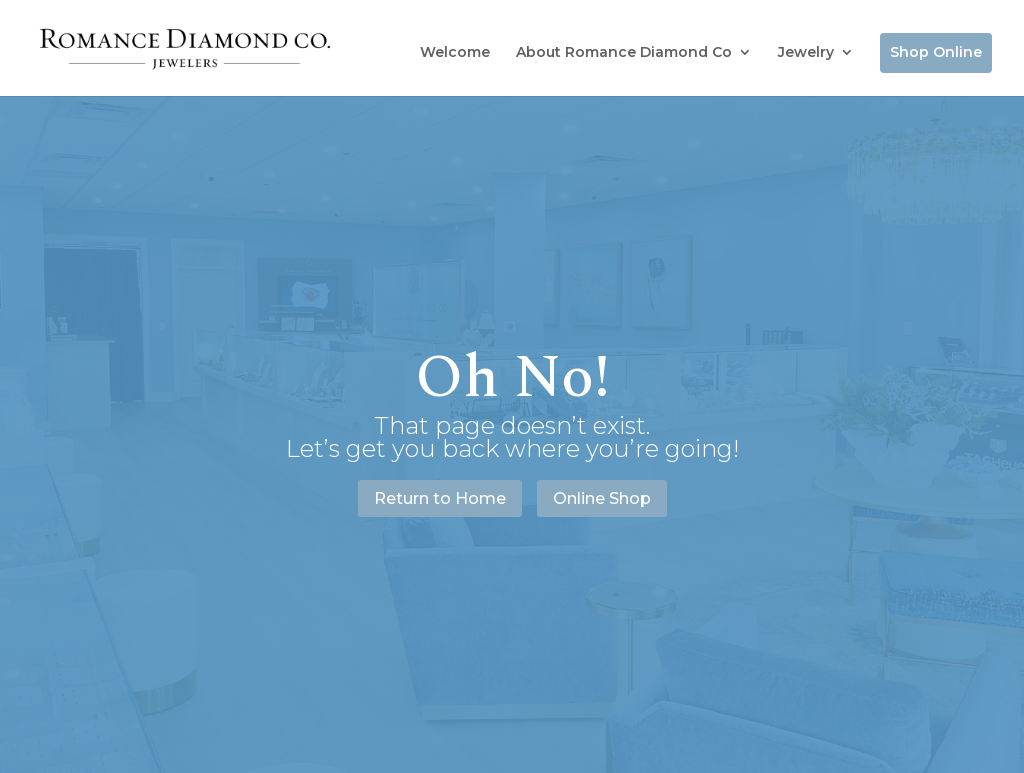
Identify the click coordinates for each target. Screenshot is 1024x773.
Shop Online (936, 52)
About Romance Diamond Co (624, 52)
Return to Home (440, 498)
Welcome (455, 52)
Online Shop (602, 498)
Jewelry (806, 52)
